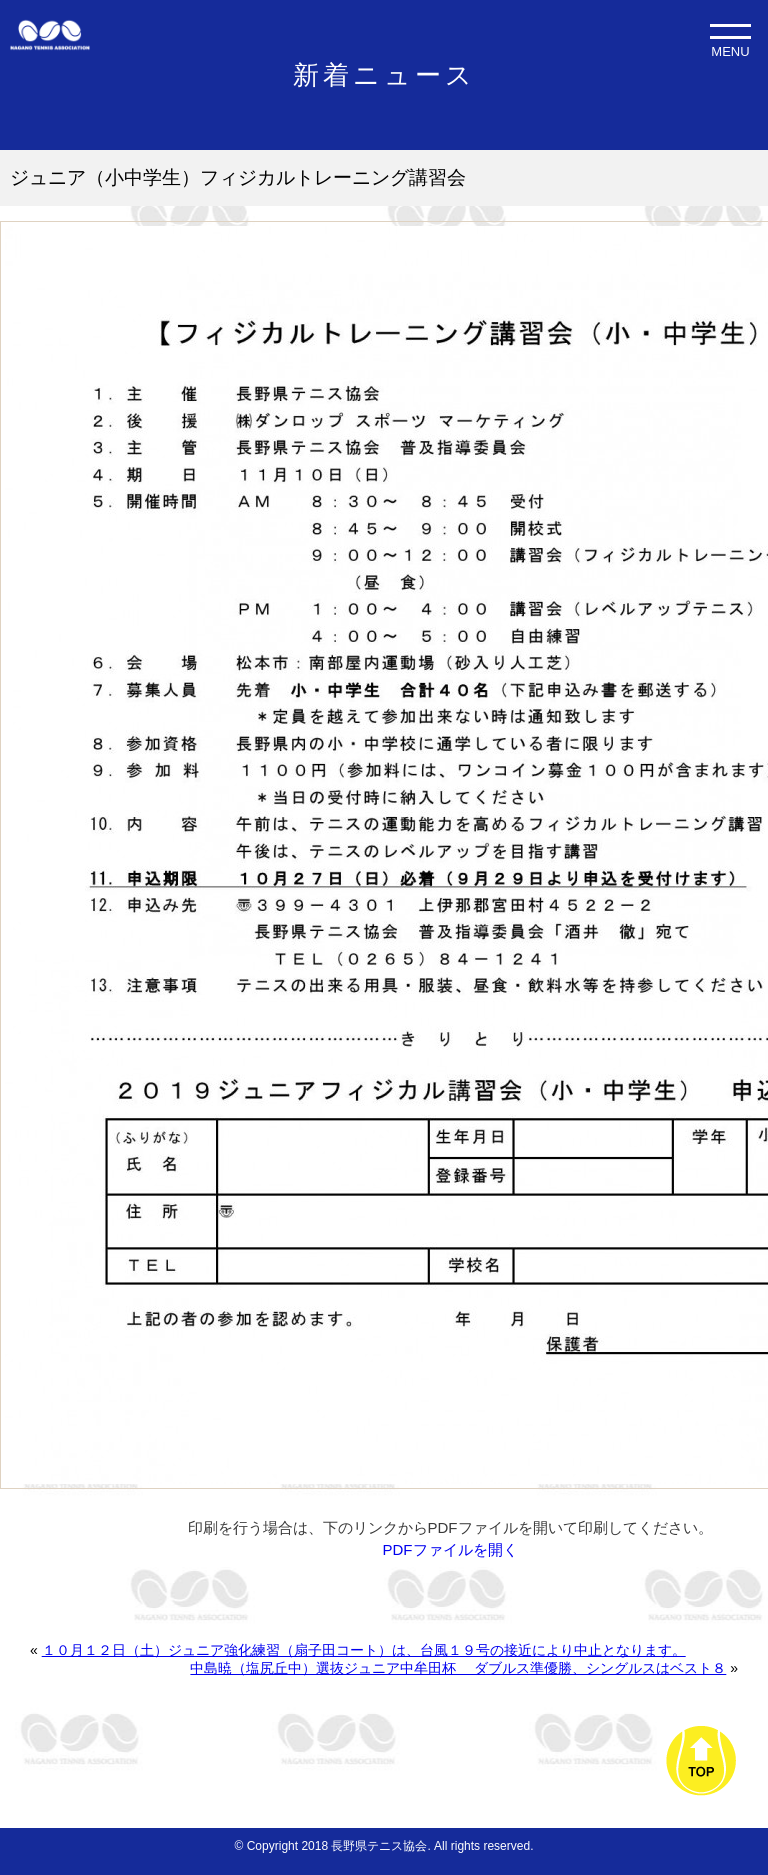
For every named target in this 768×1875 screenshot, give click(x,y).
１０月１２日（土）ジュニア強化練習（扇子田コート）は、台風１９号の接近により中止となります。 (364, 1650)
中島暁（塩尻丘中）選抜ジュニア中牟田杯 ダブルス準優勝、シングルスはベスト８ (458, 1668)
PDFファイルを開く (450, 1549)
